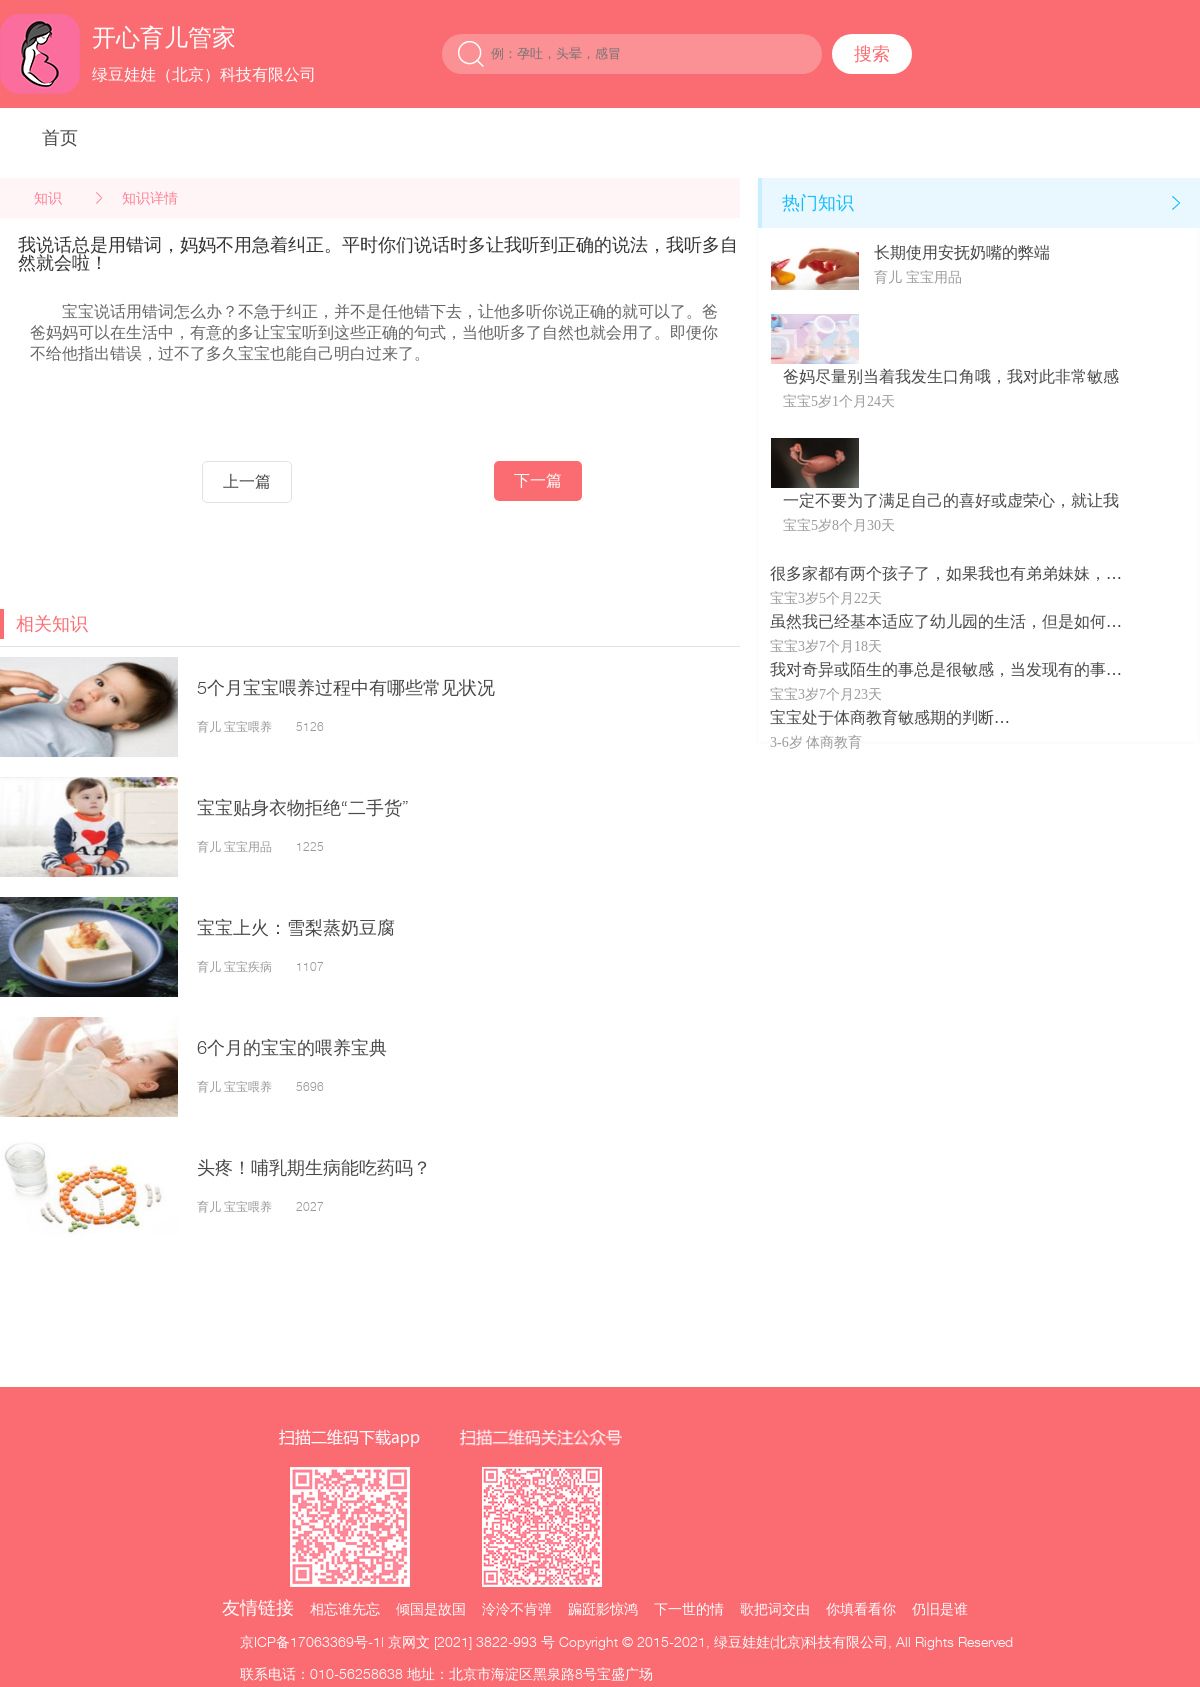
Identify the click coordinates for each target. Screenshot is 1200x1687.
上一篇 (247, 481)
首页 (60, 137)
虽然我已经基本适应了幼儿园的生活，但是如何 (938, 621)
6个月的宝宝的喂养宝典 (292, 1047)
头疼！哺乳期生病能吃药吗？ (314, 1167)
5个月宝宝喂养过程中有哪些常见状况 (346, 687)
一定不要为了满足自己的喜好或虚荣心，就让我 (951, 500)
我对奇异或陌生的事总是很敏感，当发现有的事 (938, 669)
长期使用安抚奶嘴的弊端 (962, 252)
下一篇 (538, 480)
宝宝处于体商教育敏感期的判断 (882, 717)
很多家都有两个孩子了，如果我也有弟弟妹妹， (938, 573)
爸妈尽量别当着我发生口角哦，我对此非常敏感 (951, 376)
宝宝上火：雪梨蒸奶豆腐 (296, 927)
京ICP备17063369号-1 (310, 1641)
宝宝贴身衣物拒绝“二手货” (303, 807)
